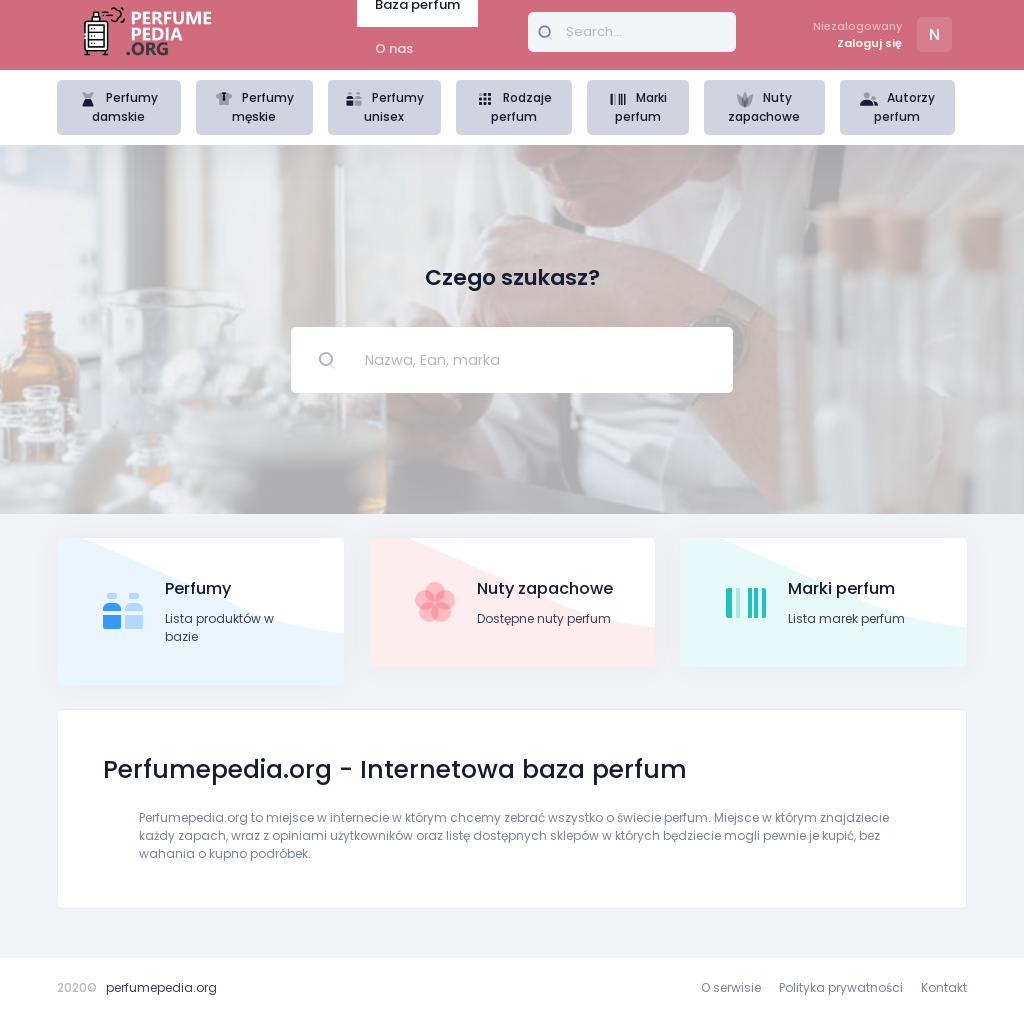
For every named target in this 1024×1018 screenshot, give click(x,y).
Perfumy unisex (384, 107)
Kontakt (944, 987)
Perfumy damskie (118, 107)
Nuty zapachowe (764, 107)
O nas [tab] (394, 48)
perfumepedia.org (161, 987)
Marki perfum (638, 107)
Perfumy (198, 588)
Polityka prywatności (841, 987)
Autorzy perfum (897, 107)
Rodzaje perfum (514, 107)
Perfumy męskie (254, 107)
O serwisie (731, 987)
